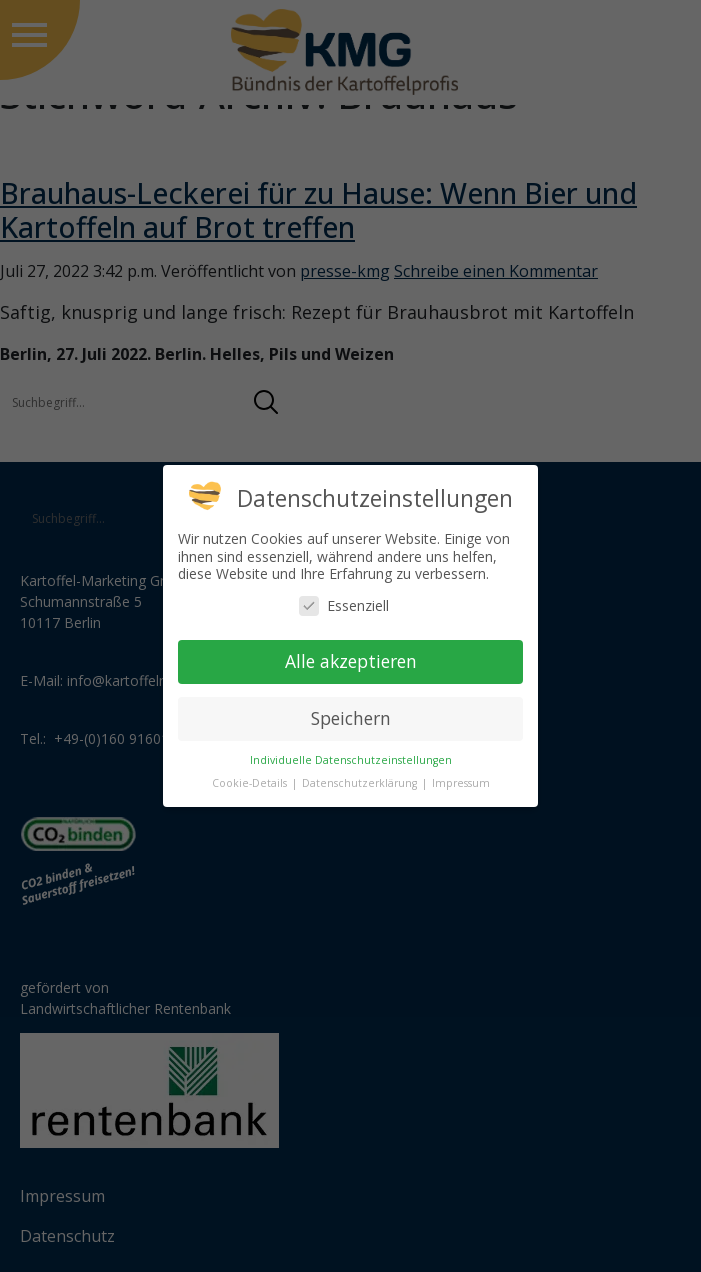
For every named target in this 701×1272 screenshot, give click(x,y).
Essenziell (344, 605)
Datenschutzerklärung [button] (361, 783)
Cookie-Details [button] (251, 783)
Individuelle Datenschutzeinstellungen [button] (351, 760)
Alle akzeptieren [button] (351, 661)
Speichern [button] (351, 718)
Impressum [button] (461, 783)
